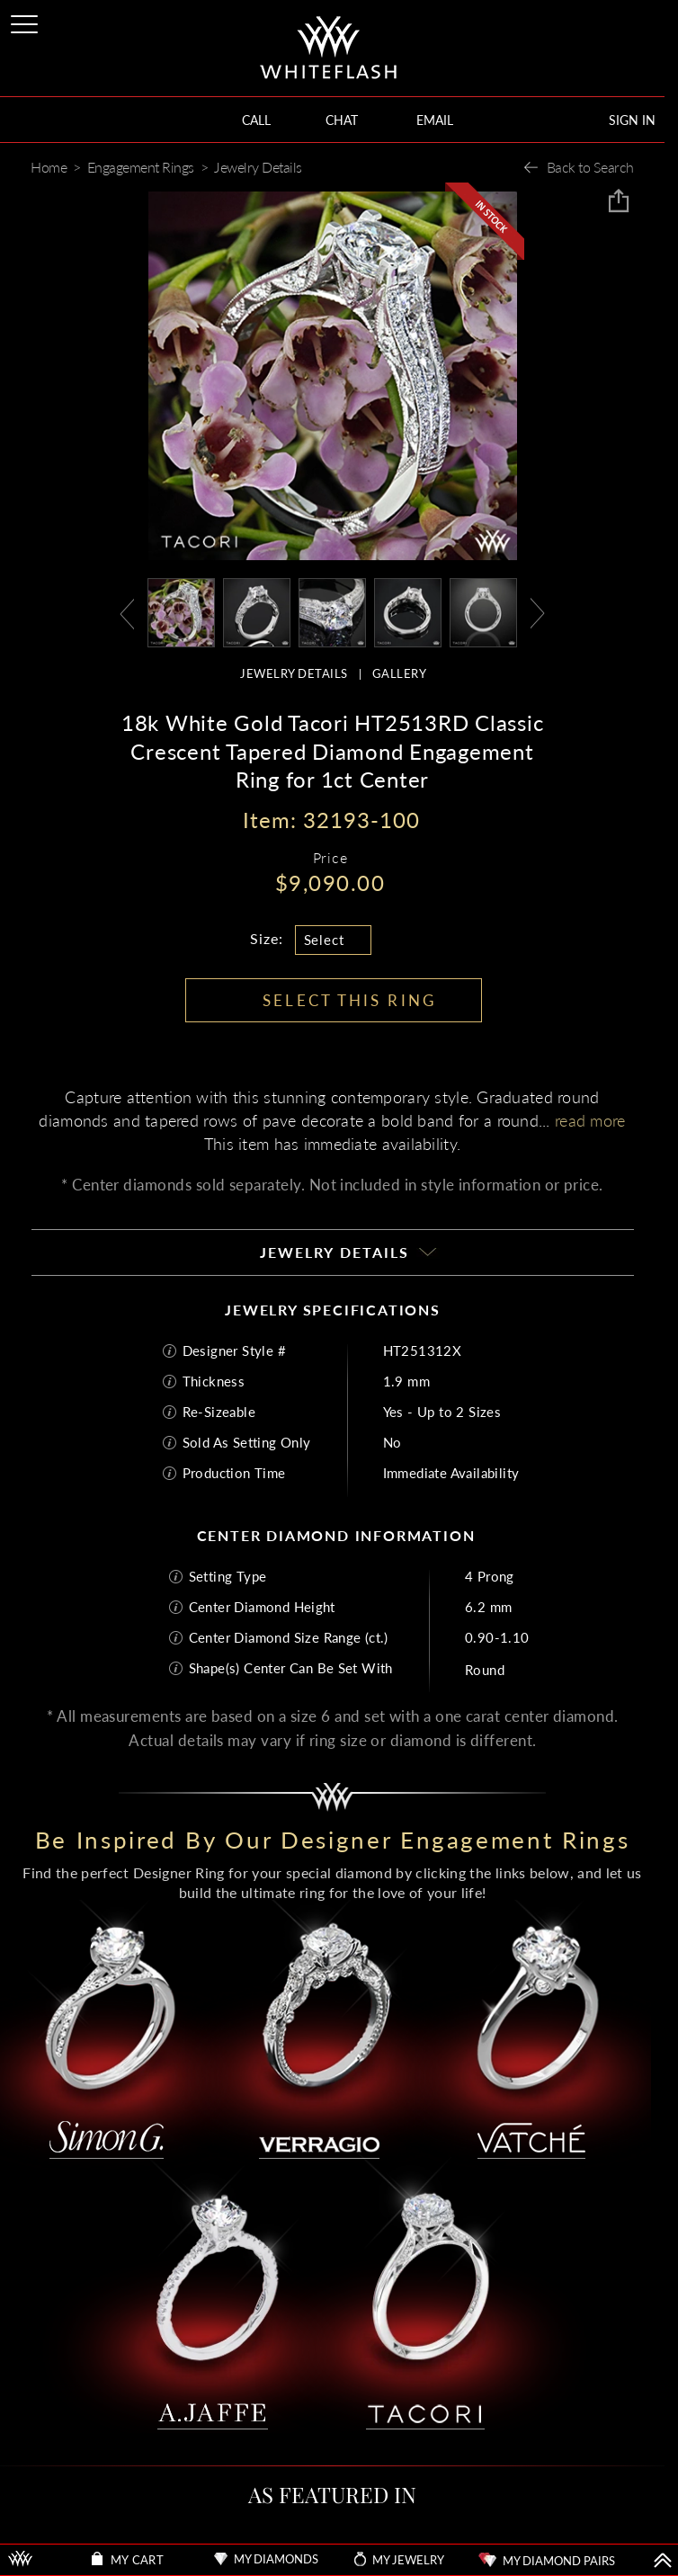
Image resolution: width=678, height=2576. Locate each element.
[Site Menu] (26, 21)
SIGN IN (632, 120)
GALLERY (399, 673)
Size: (266, 938)
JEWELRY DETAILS (294, 673)
